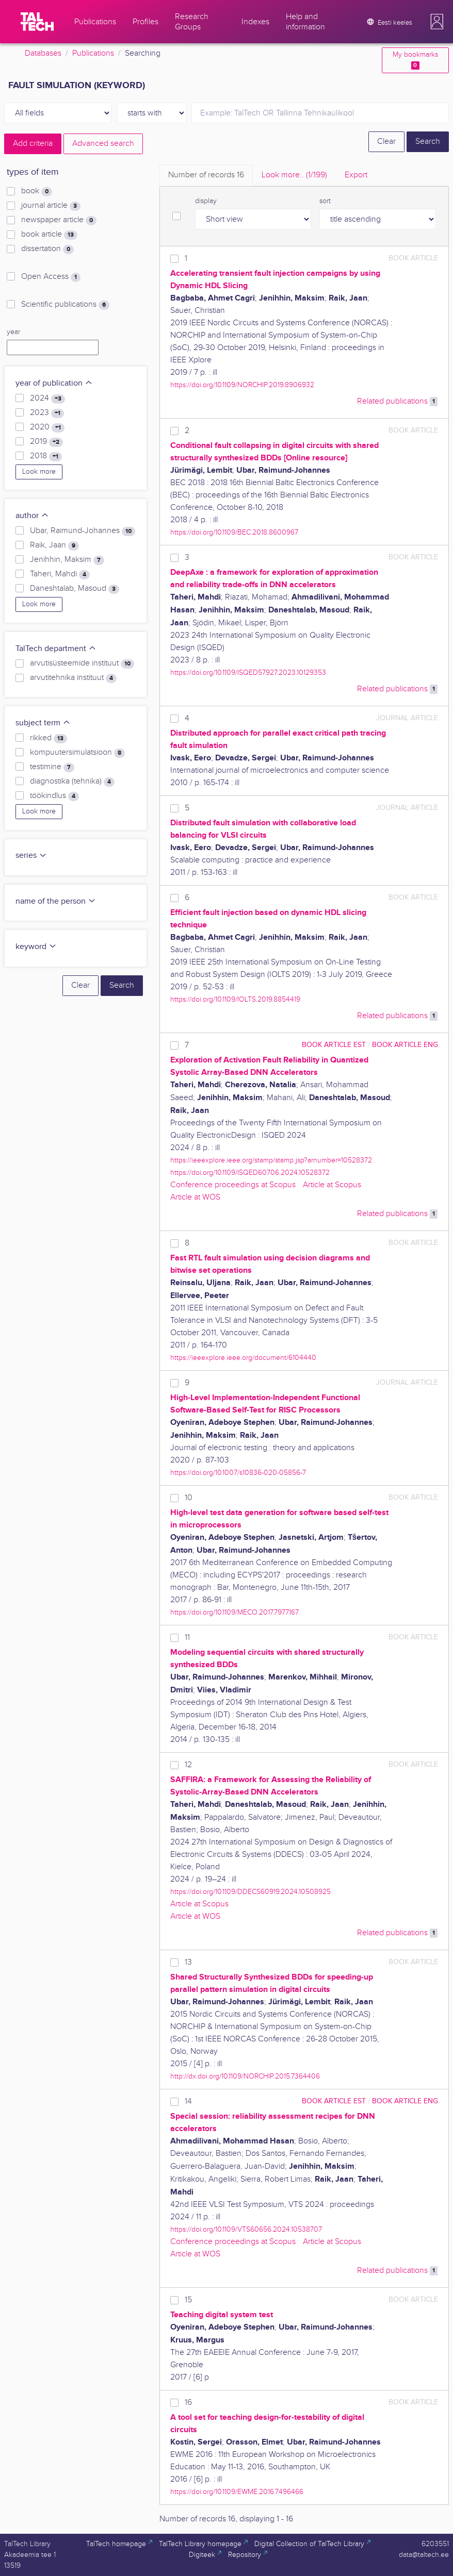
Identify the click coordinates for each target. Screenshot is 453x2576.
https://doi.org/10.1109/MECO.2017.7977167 (234, 1612)
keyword (36, 947)
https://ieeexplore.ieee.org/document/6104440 (243, 1357)
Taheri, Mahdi (60, 574)
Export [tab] (356, 175)
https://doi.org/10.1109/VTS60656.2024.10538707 (246, 2229)
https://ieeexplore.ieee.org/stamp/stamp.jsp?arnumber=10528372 (271, 1160)
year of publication (54, 383)
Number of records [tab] (206, 175)
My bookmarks (415, 60)
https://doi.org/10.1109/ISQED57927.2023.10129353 (248, 672)
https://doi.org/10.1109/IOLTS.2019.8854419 (235, 999)
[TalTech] (37, 21)
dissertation (47, 249)
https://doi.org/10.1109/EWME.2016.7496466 (236, 2491)
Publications (93, 53)
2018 (46, 456)
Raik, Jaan (54, 545)
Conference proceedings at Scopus (233, 1185)
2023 (47, 413)
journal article (50, 206)
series (31, 855)
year (13, 332)
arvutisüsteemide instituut (82, 663)
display (206, 201)
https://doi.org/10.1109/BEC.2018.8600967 (234, 532)
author (32, 516)
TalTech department (55, 649)
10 (188, 1498)
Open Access (50, 277)
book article (49, 234)
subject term (43, 723)
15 (188, 2300)
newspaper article (58, 220)
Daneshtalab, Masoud (74, 589)
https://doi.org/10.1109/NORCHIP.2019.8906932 (242, 384)
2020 (47, 427)
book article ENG (405, 1044)
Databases (43, 53)
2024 (47, 398)
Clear (386, 141)
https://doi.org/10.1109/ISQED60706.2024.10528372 (250, 1172)
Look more (39, 472)
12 (188, 1765)
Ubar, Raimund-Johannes (82, 531)
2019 (46, 442)
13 (188, 1962)
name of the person (55, 901)
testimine (52, 767)
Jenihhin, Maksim (67, 560)
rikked (48, 738)
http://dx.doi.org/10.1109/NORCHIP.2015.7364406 (245, 2076)
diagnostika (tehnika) (72, 781)
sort (325, 201)
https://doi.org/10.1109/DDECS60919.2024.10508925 (250, 1891)
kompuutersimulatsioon (77, 752)
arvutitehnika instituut (73, 678)
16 (188, 2402)
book (36, 191)
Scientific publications (65, 305)
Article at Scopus (332, 1185)
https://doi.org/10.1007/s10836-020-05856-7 (238, 1472)
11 (187, 1637)
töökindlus (54, 796)
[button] (437, 21)
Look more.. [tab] (294, 175)
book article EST (334, 1044)
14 (188, 2101)
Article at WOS (195, 1197)
